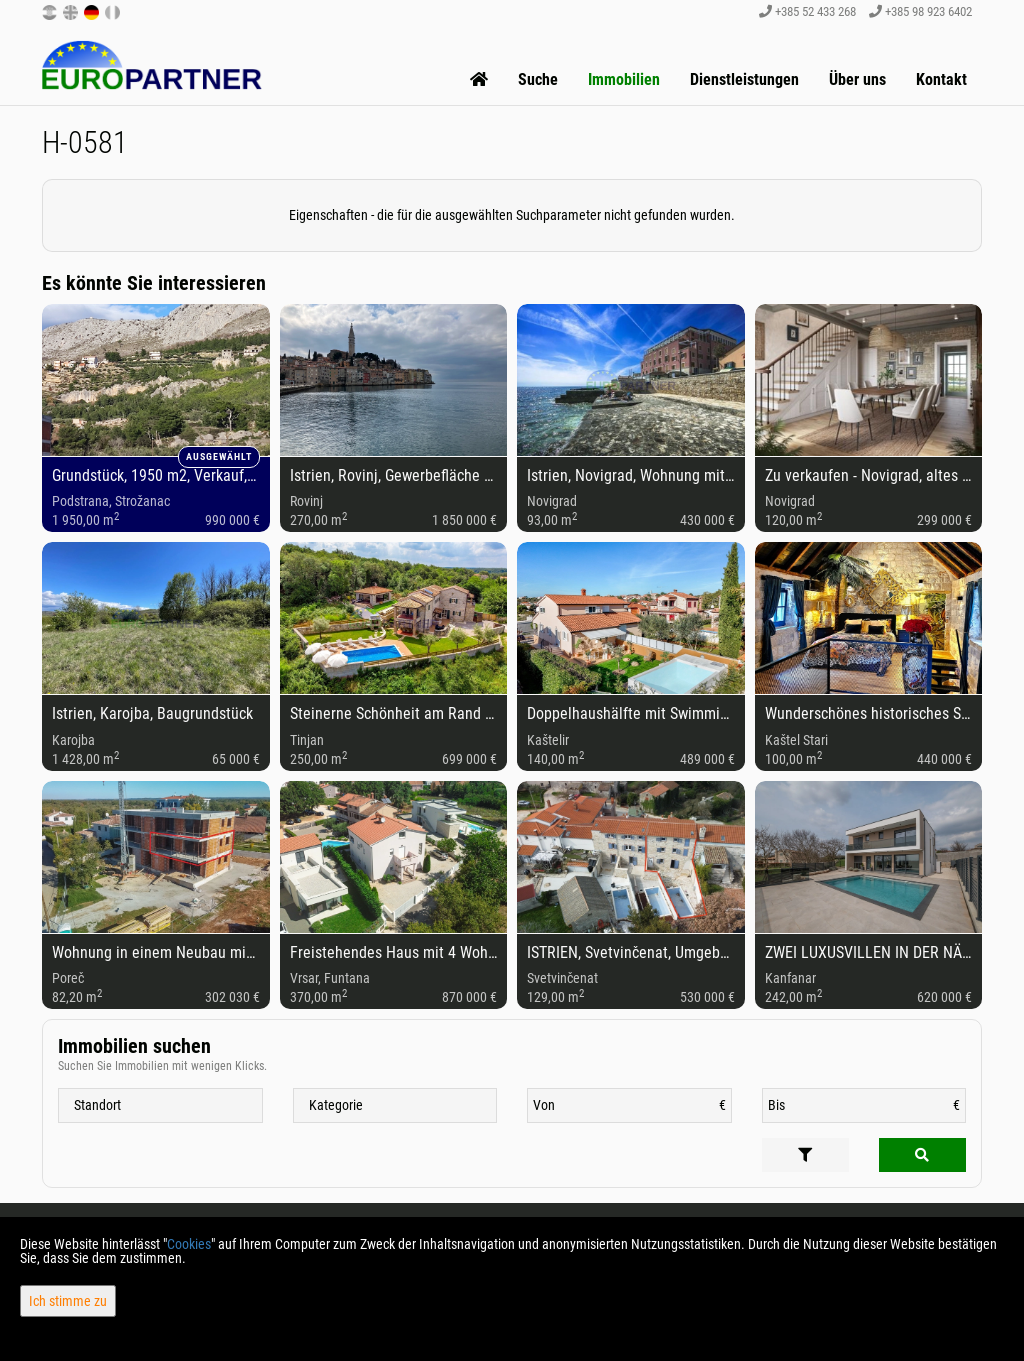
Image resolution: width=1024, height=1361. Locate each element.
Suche (538, 79)
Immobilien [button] (624, 79)
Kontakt (941, 79)
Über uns (857, 79)
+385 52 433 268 (807, 11)
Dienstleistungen (744, 79)
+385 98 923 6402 (920, 11)
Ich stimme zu (68, 1301)
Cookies (189, 1244)
